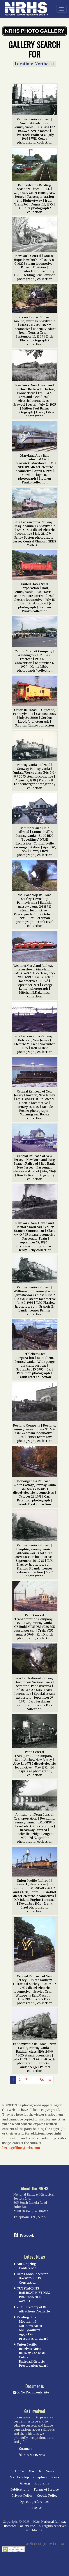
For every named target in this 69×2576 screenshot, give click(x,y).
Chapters (40, 2477)
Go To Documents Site (31, 2392)
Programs (41, 2483)
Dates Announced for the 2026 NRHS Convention (32, 2278)
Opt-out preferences (34, 2501)
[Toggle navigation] (61, 9)
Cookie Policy (47, 2495)
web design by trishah (46, 2543)
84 (42, 2080)
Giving (25, 2483)
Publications (19, 2489)
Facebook (27, 2235)
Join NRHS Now (34, 2455)
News (50, 2471)
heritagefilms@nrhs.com (21, 2148)
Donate (27, 2449)
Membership (19, 2477)
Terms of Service (46, 2489)
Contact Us (34, 2508)
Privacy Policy (22, 2495)
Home (19, 2471)
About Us (34, 2471)
